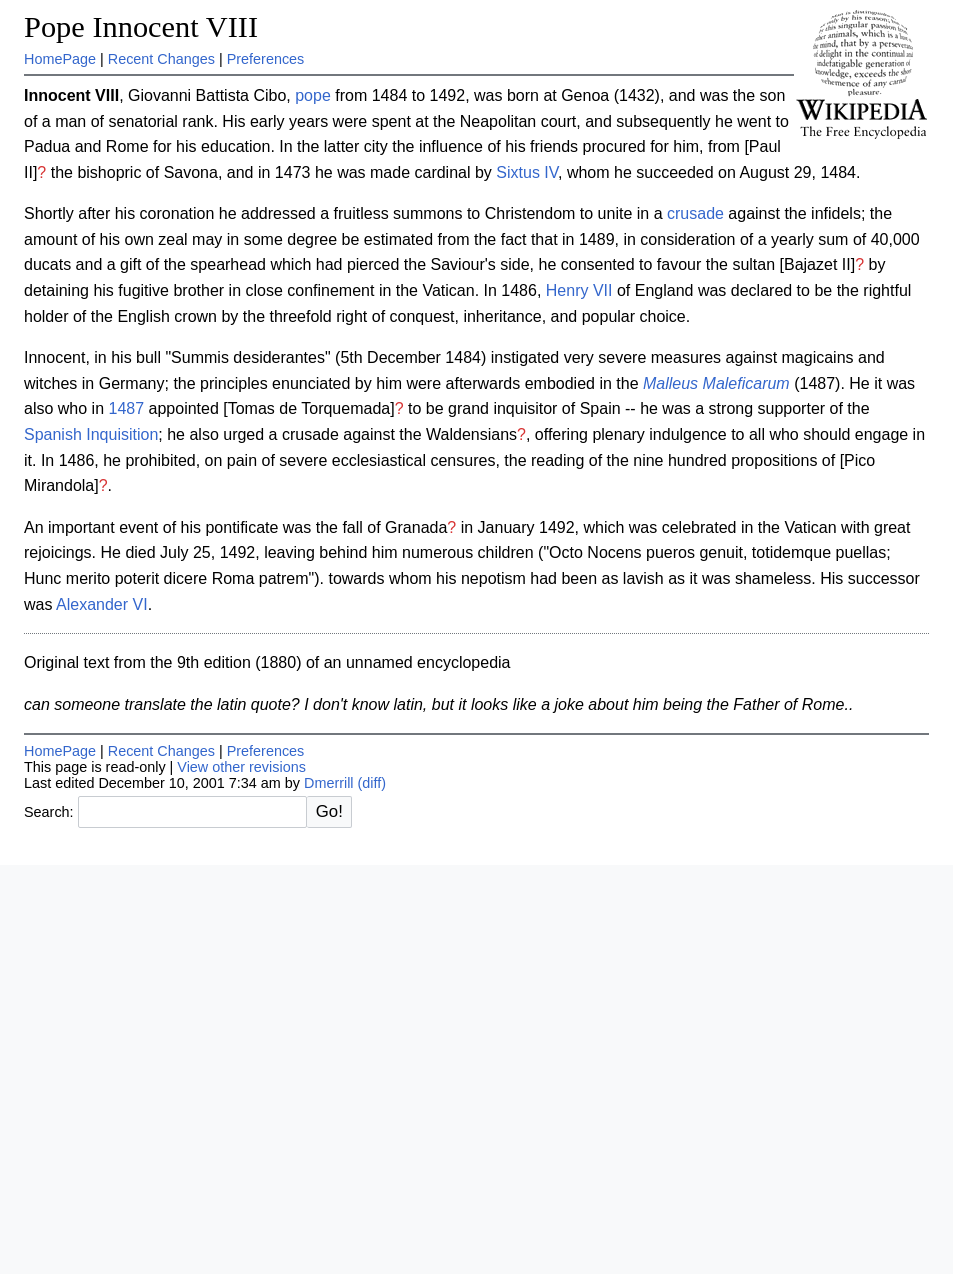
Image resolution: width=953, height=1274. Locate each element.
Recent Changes (161, 59)
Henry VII (579, 290)
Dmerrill (329, 783)
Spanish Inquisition (91, 434)
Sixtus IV (527, 172)
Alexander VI (102, 604)
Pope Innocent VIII (141, 27)
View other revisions (241, 767)
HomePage (60, 59)
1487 (127, 408)
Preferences (266, 59)
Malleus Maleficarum (716, 383)
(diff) (372, 783)
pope (313, 95)
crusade (695, 213)
